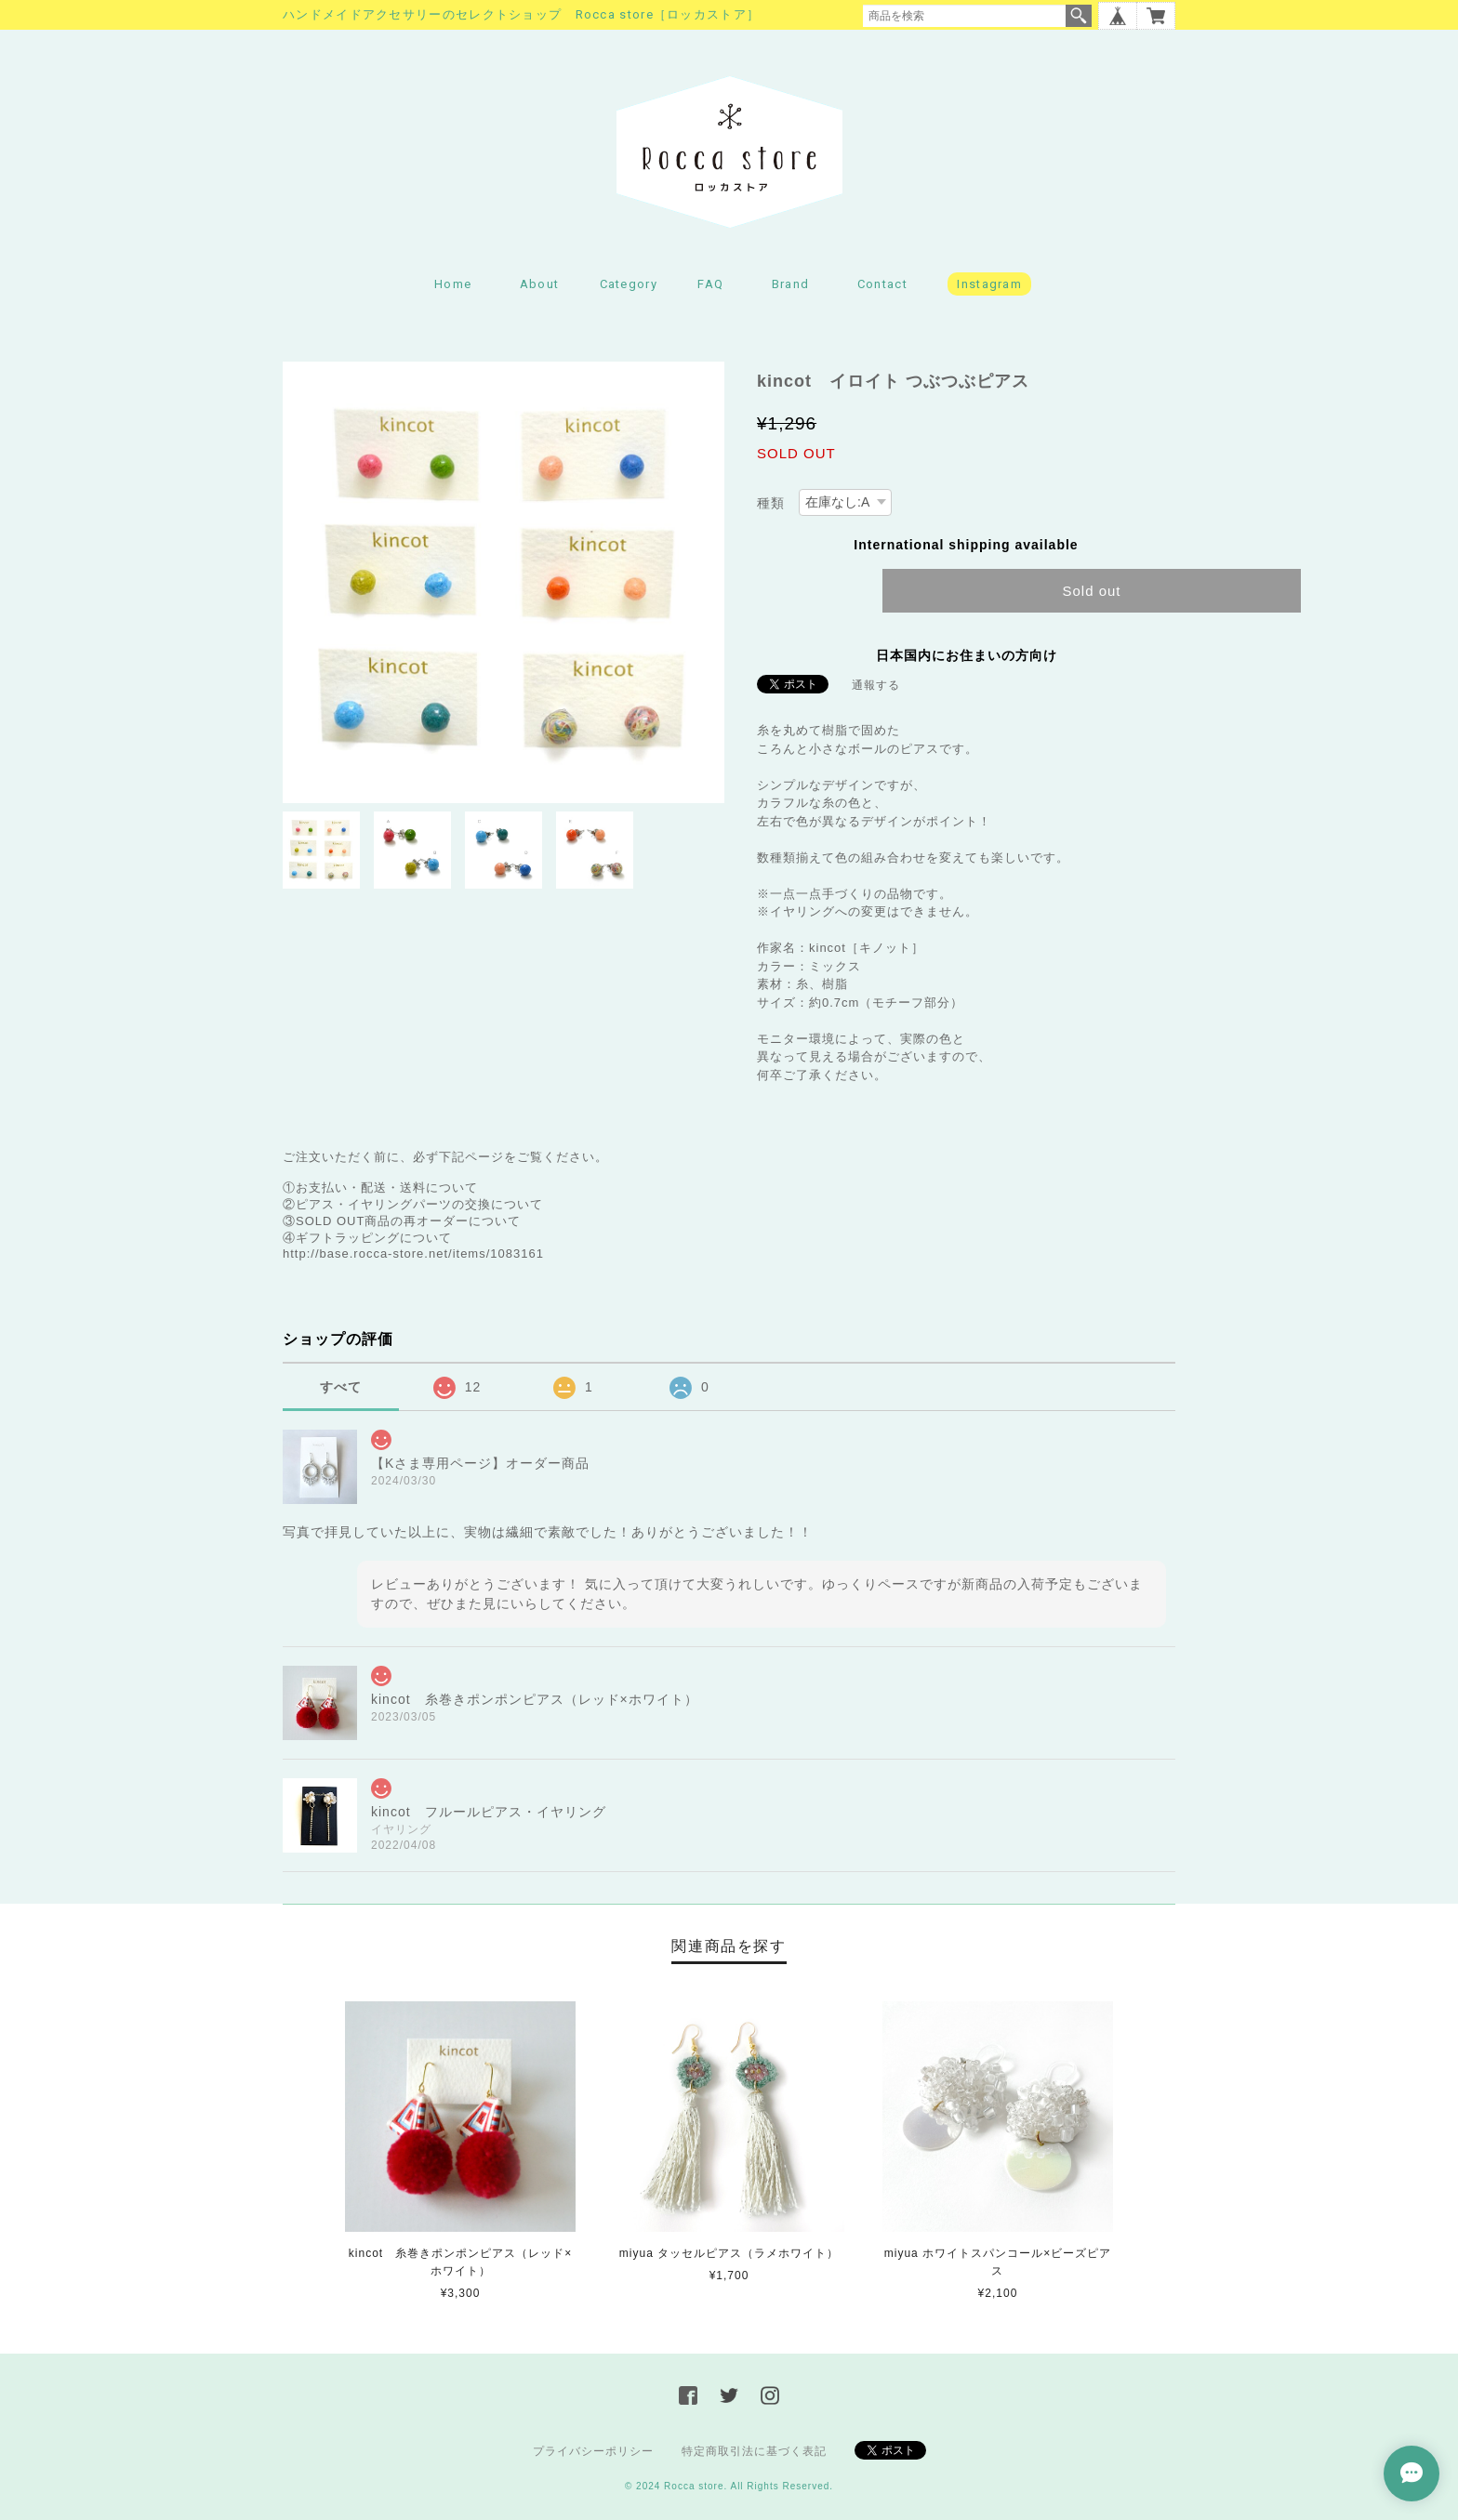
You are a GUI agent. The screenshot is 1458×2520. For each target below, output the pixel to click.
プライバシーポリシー (593, 2451)
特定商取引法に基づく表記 (754, 2451)
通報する (876, 685)
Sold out (1091, 591)
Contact (882, 284)
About (540, 284)
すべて (341, 1386)
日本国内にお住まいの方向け (966, 655)
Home (452, 284)
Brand (791, 284)
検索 (1079, 16)
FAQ (710, 284)
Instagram (989, 284)
